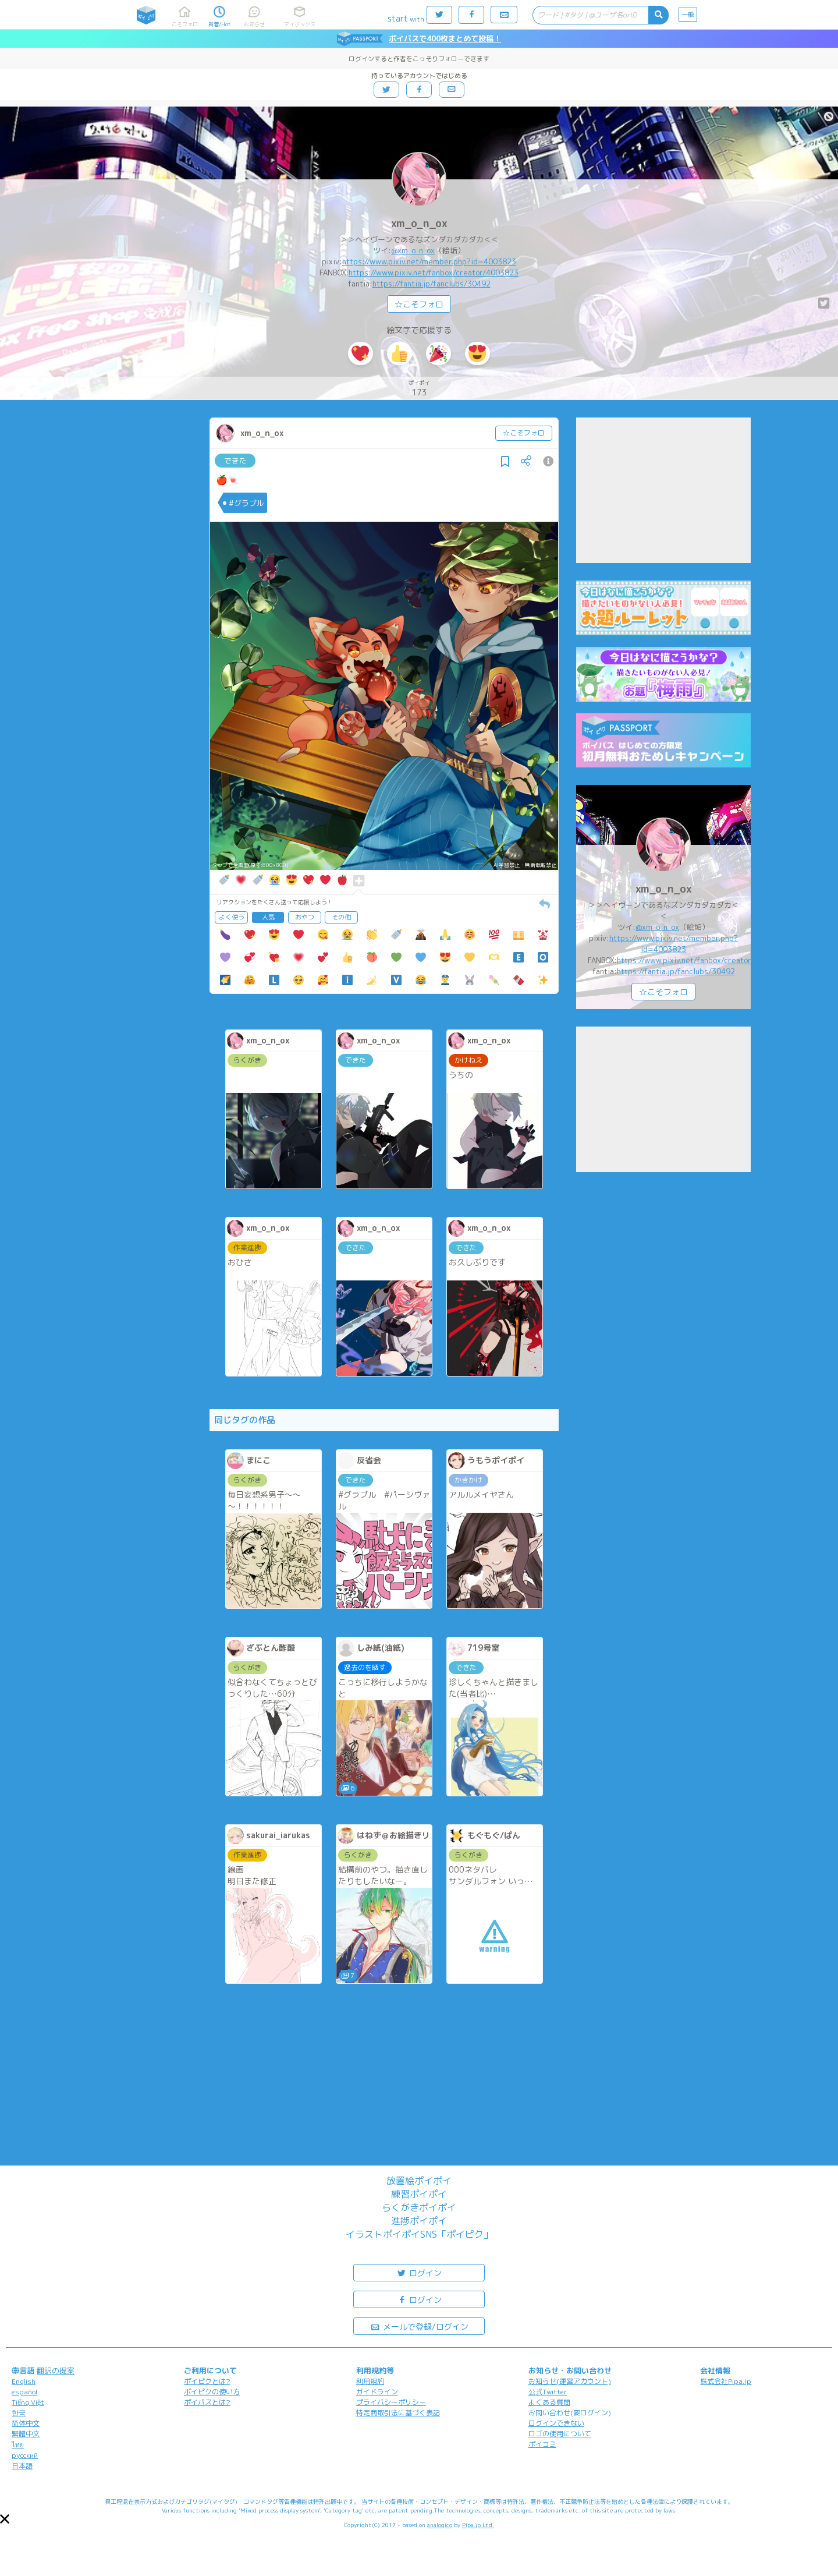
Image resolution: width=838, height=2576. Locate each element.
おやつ (304, 917)
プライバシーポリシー (391, 2402)
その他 (341, 917)
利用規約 (370, 2381)
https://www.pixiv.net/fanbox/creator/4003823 (434, 272)
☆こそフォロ (419, 304)
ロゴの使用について (559, 2434)
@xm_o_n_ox (413, 250)
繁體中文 (26, 2434)
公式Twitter (547, 2392)
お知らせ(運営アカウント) (569, 2381)
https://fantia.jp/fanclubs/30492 (431, 283)
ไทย (18, 2445)
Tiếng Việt (28, 2402)
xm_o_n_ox (419, 223)
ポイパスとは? (207, 2402)
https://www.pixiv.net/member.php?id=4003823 (429, 261)
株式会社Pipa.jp (725, 2381)
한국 (19, 2413)
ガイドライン (377, 2392)
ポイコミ (542, 2444)
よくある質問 (549, 2402)
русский (25, 2455)
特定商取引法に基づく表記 (398, 2413)
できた (235, 460)
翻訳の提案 (55, 2370)
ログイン (419, 2272)
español (24, 2392)
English (23, 2381)
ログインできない (556, 2423)
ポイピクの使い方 (212, 2392)
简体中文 (26, 2423)
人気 (268, 917)
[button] (4, 2519)
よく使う (231, 917)
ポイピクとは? (207, 2381)
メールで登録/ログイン (419, 2326)
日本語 (22, 2466)
